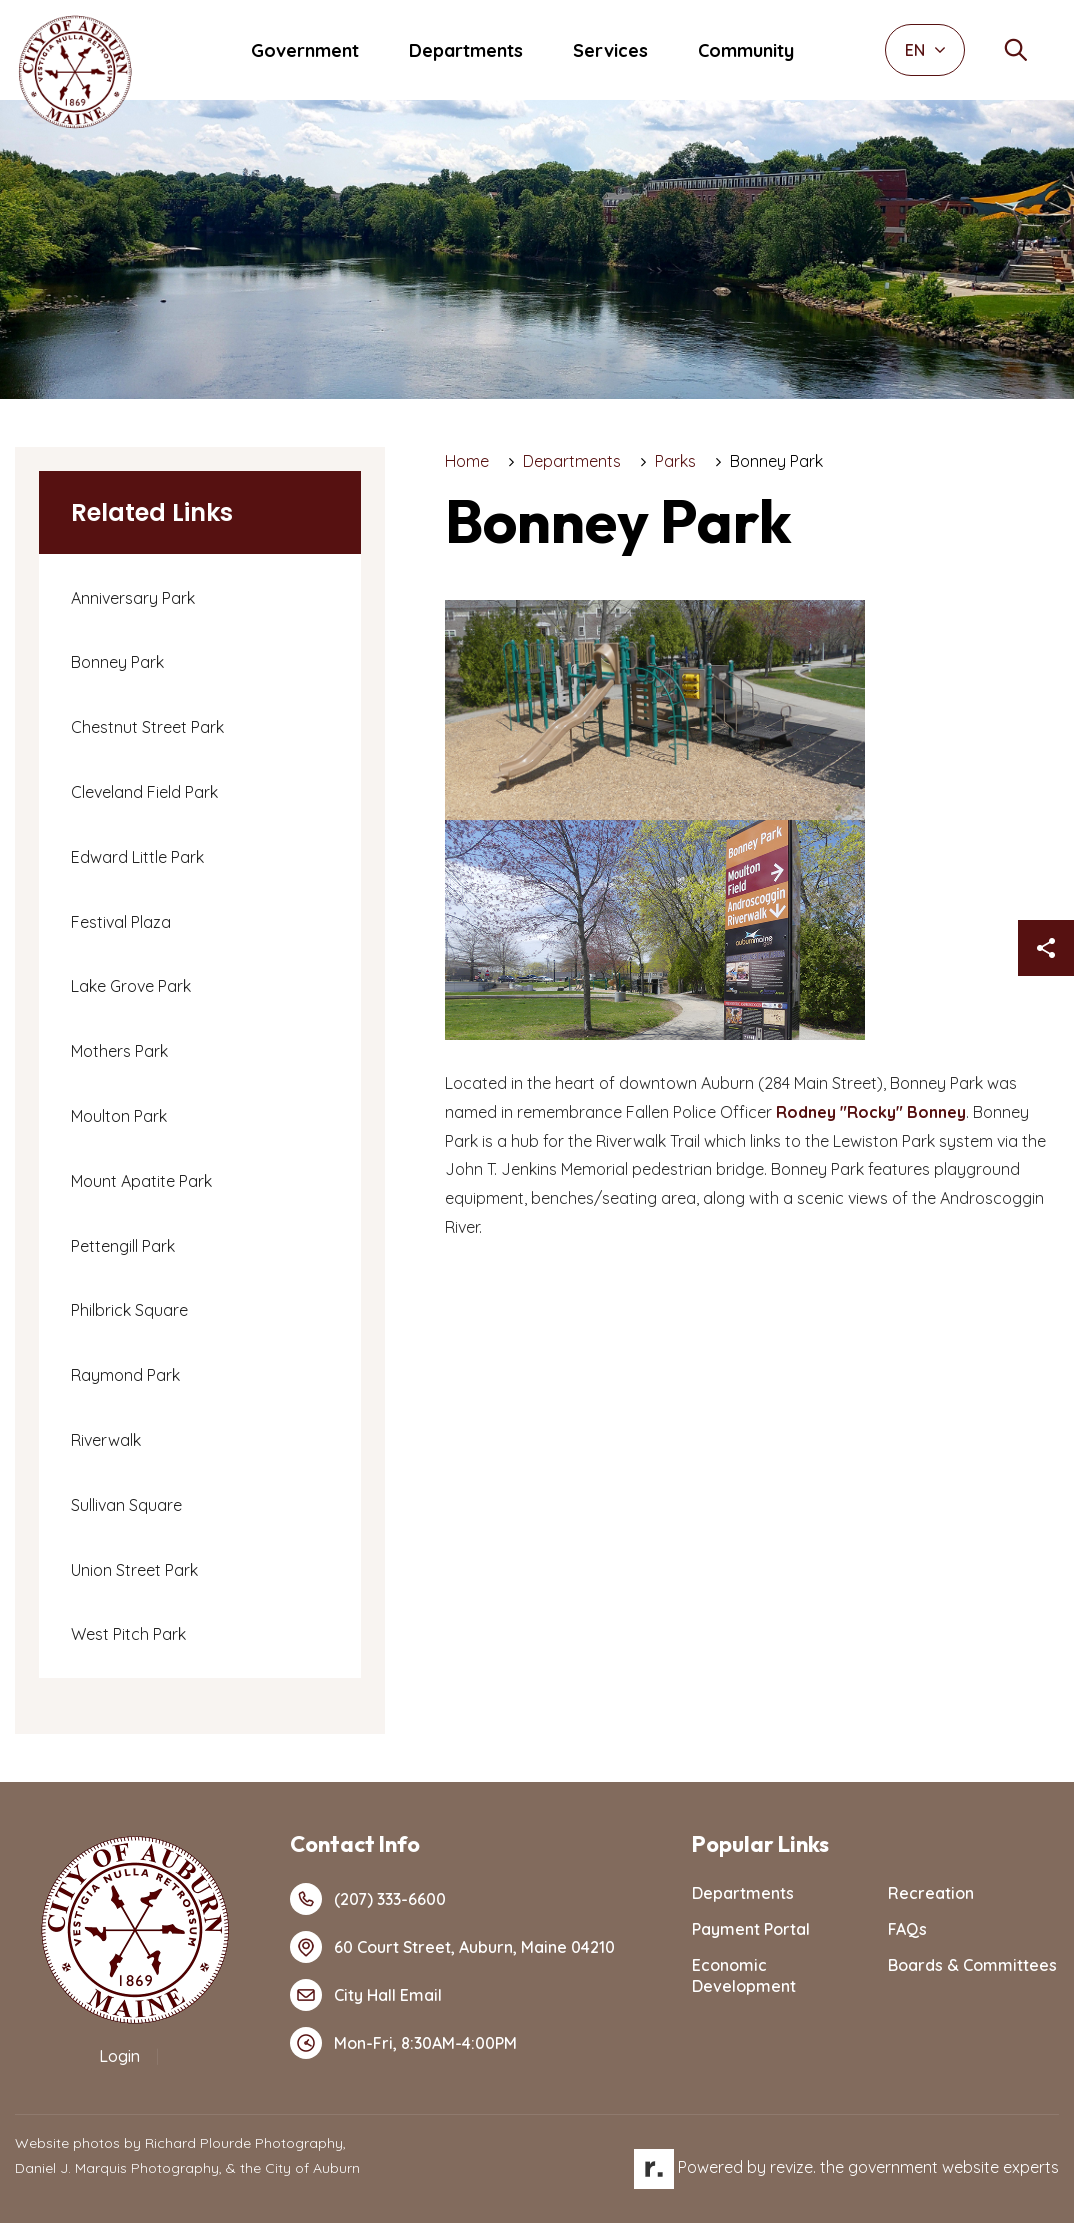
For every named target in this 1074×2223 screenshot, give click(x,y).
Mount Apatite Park (141, 1181)
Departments (466, 50)
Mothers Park (119, 1051)
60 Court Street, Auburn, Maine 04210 (452, 1947)
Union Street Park (134, 1570)
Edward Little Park (137, 857)
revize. (793, 2167)
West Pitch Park (128, 1634)
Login (119, 2056)
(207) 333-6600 (368, 1899)
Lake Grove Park (131, 986)
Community (746, 50)
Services (610, 50)
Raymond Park (125, 1375)
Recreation (931, 1893)
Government (305, 50)
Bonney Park (117, 662)
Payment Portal (751, 1929)
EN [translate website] (925, 50)
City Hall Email (366, 1995)
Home (467, 461)
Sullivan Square (126, 1505)
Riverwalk (106, 1440)
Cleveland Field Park (144, 792)
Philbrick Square (129, 1310)
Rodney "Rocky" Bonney (871, 1112)
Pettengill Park (123, 1246)
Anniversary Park (133, 598)
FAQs (907, 1929)
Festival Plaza (121, 922)
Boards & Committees (972, 1965)
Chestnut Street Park (147, 727)
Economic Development (744, 1975)
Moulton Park (119, 1116)
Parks (675, 461)
